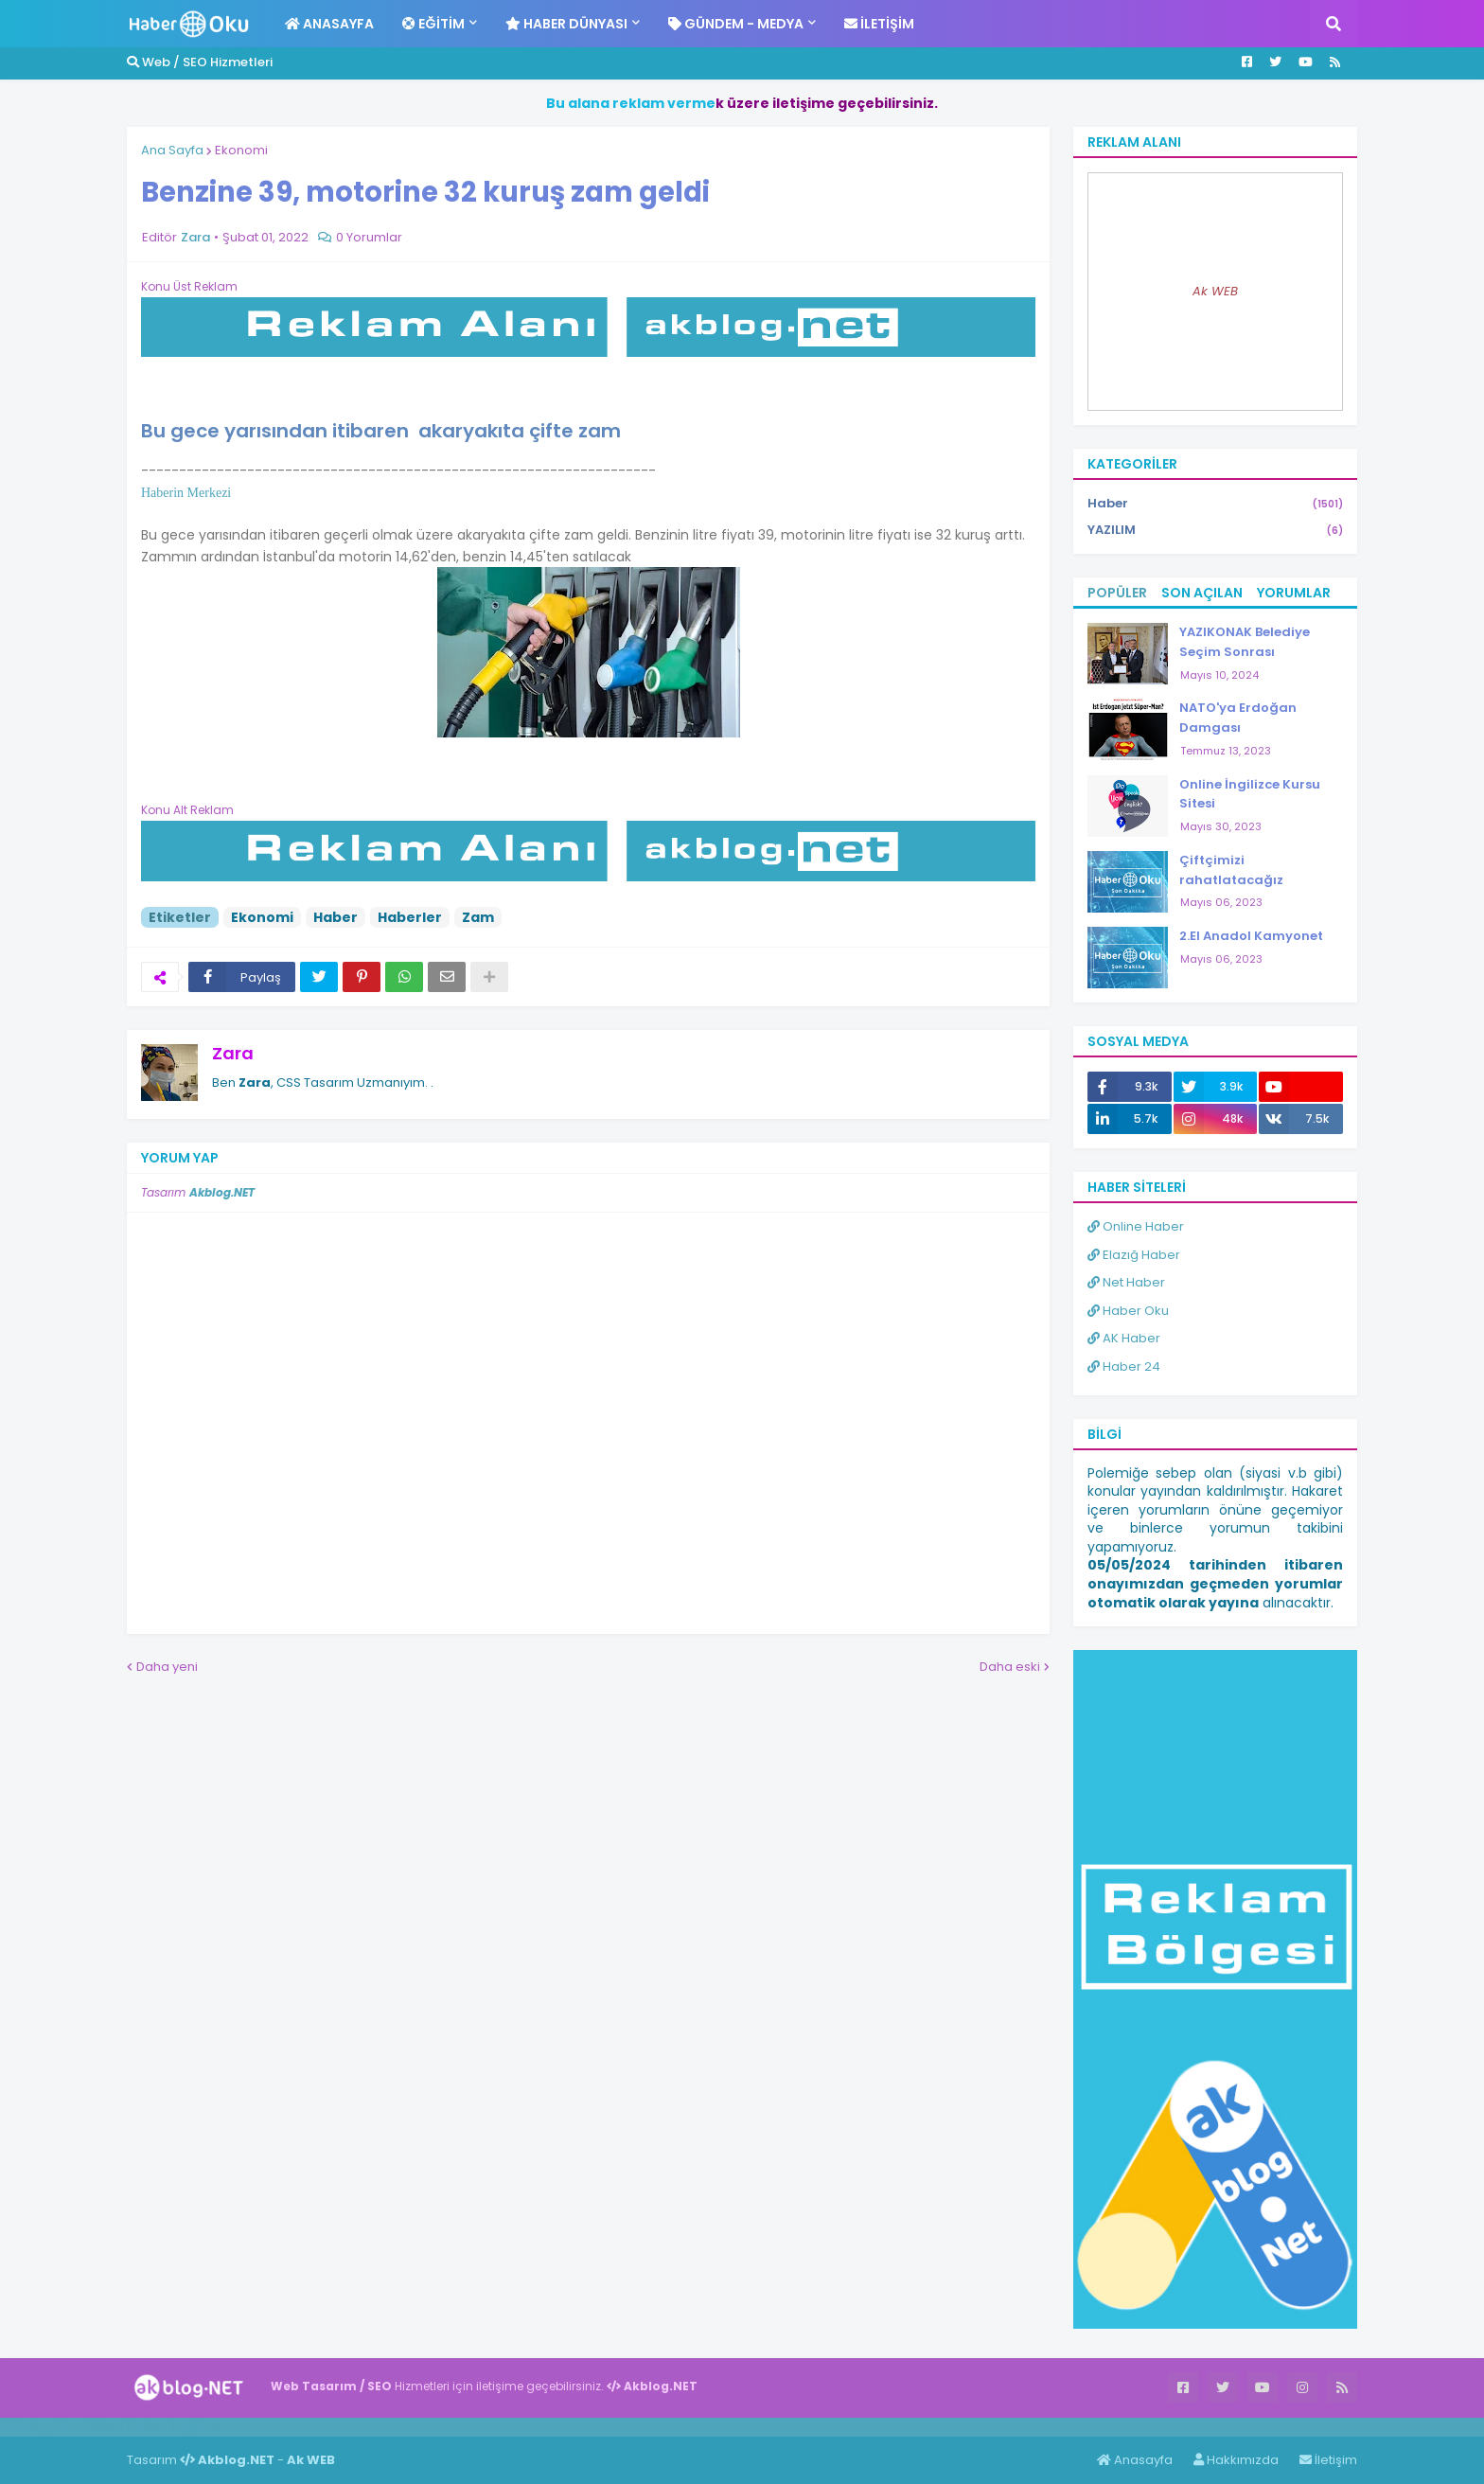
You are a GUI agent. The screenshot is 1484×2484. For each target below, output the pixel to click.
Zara (233, 1053)
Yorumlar (1294, 592)
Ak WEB (1215, 291)
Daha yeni (167, 1667)
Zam (478, 917)
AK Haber (1123, 1338)
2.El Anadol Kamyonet (1251, 936)
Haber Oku (1128, 1311)
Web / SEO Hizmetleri (200, 62)
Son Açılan (1202, 592)
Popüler (1117, 592)
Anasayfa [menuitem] (329, 23)
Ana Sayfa (172, 150)
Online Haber (1135, 1226)
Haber (335, 917)
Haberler (410, 917)
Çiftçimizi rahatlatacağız (1231, 870)
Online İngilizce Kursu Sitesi (1249, 794)
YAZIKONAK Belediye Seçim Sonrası (1244, 642)
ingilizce (196, 2426)
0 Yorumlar (369, 237)
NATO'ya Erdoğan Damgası (1238, 717)
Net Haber (1126, 1282)
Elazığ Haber (1133, 1255)
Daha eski (1010, 1667)
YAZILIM (1215, 530)
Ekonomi (241, 150)
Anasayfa (1135, 2460)
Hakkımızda (1236, 2460)
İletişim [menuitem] (879, 23)
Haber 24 (1123, 1366)
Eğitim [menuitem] (433, 23)
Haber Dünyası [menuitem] (566, 23)
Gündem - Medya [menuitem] (736, 23)
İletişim (1328, 2460)
